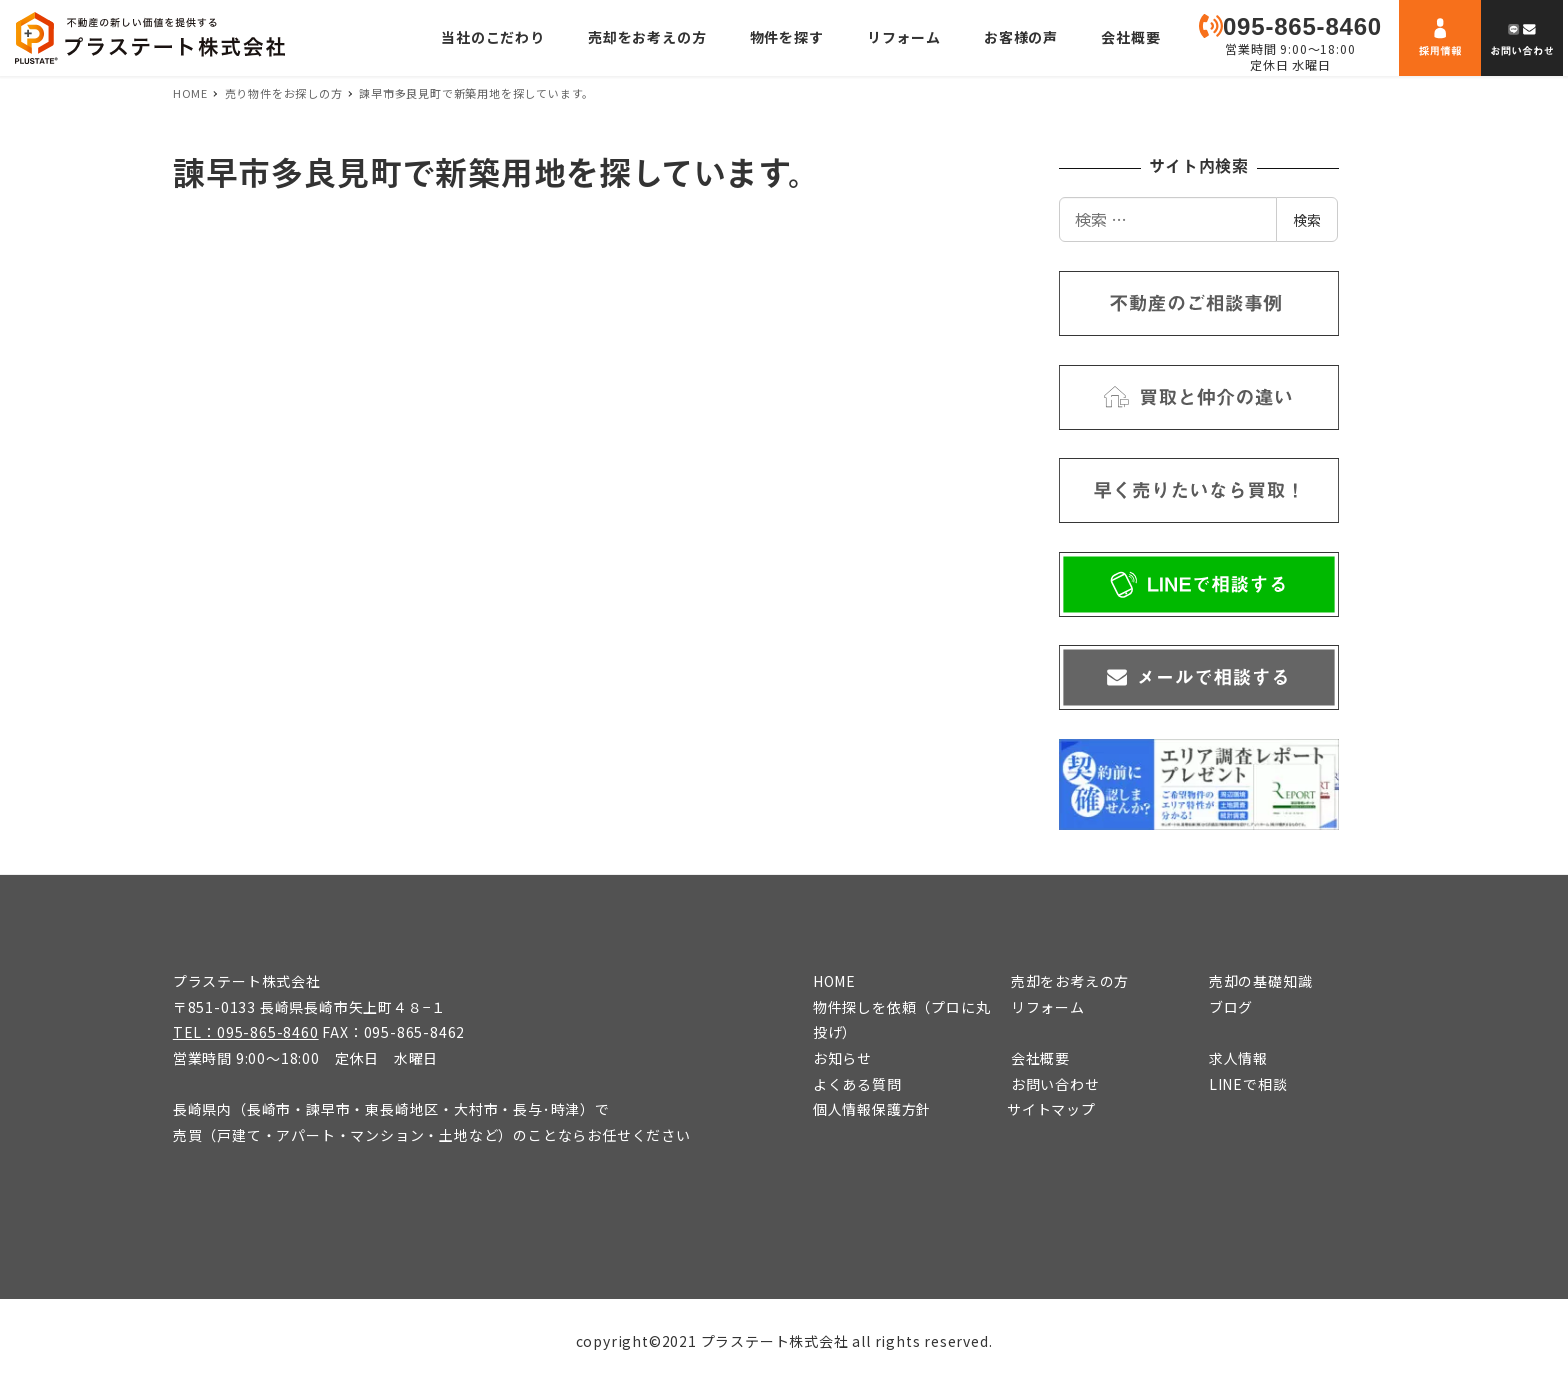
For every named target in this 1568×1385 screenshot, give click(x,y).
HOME (834, 981)
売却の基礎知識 (1261, 981)
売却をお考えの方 (1070, 981)
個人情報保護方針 (872, 1109)
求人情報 (1238, 1058)
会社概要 (1040, 1058)
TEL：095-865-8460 (246, 1032)
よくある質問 (857, 1084)
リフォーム (1048, 1007)
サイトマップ (1051, 1109)
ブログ (1231, 1007)
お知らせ (842, 1058)
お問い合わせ (1055, 1084)
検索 (1307, 220)
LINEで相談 (1248, 1084)
